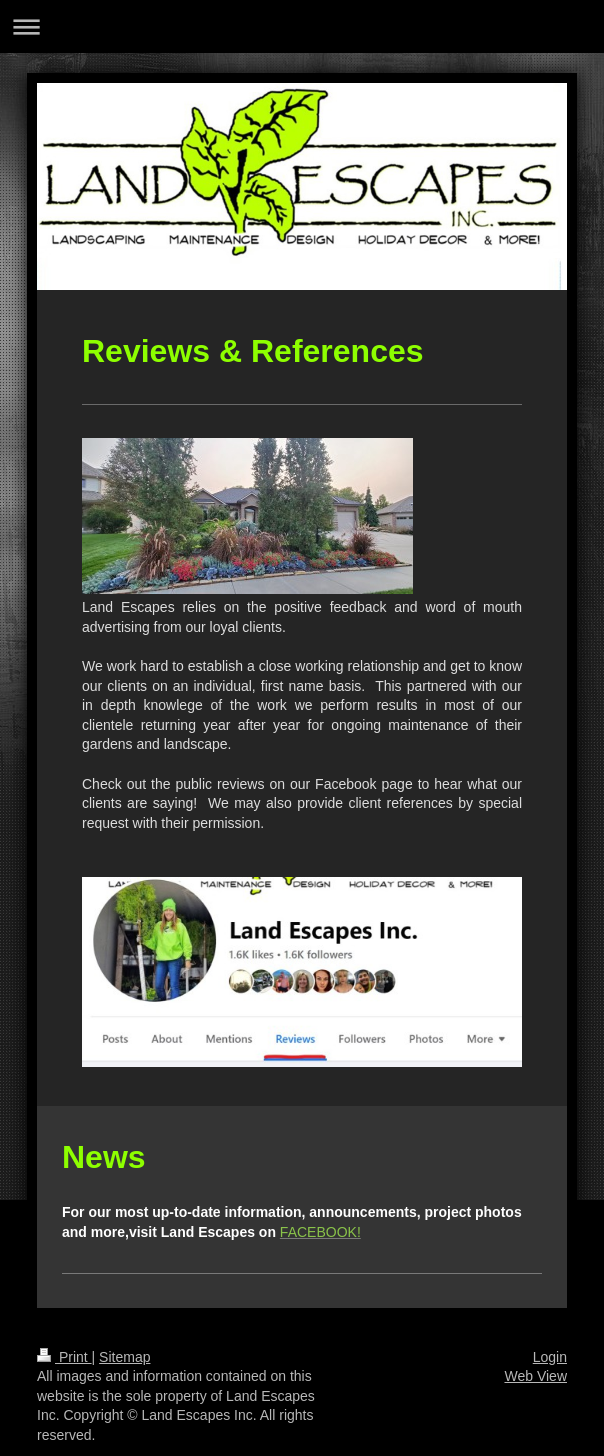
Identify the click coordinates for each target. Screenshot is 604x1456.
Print (64, 1357)
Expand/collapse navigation (302, 26)
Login (550, 1357)
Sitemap (124, 1357)
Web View (535, 1376)
